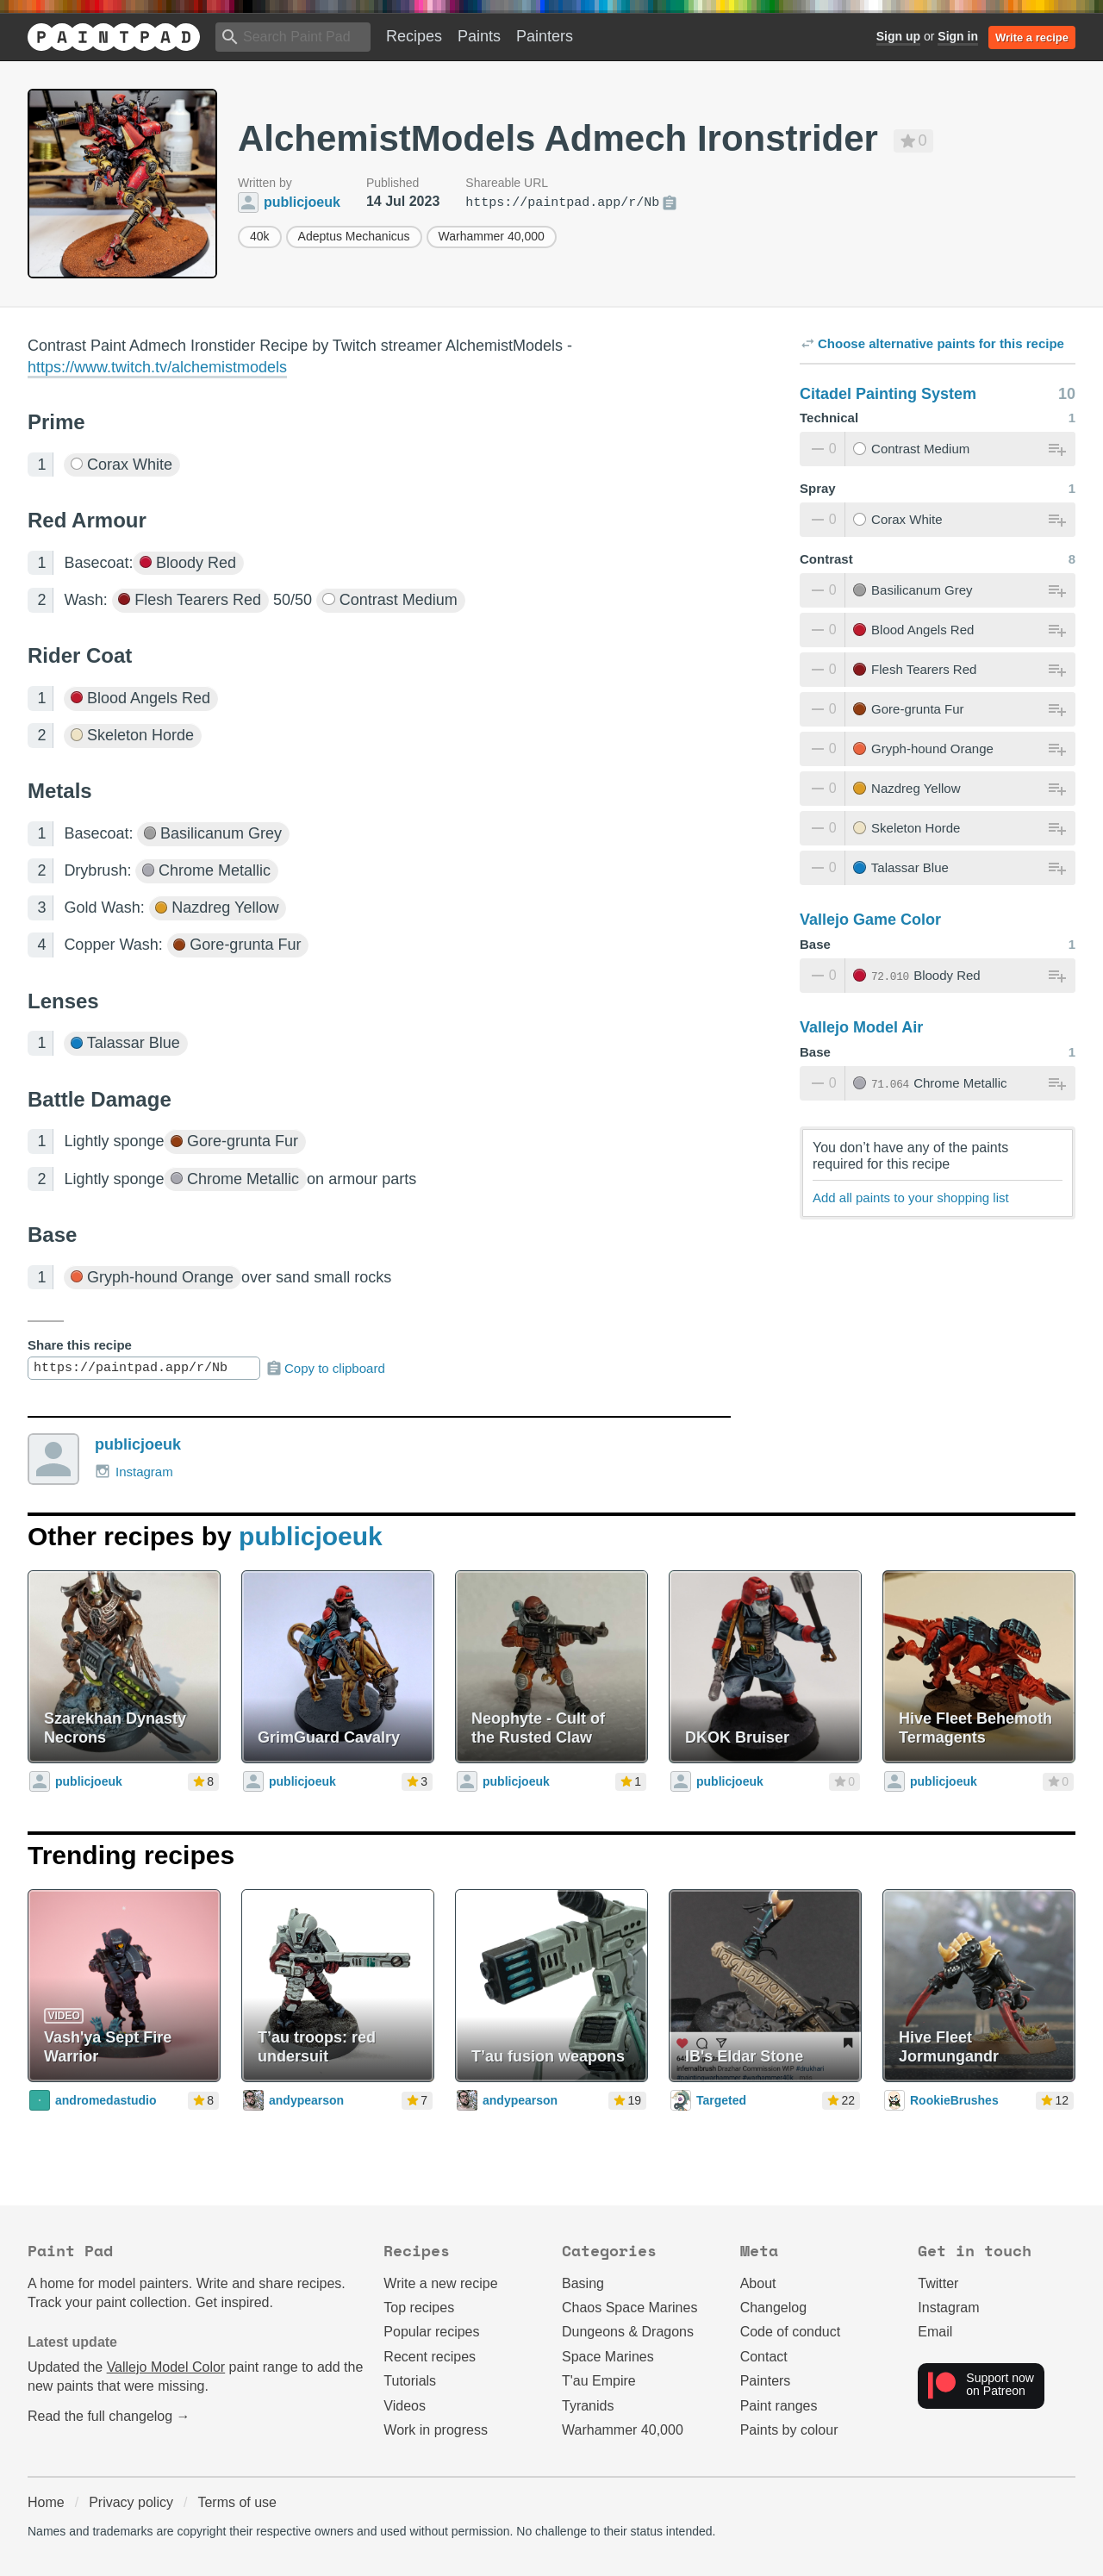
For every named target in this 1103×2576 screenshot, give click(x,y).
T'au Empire (599, 2380)
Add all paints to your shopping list (911, 1197)
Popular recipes (431, 2331)
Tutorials (409, 2380)
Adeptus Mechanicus (354, 236)
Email (935, 2331)
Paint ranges (779, 2405)
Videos (404, 2405)
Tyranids (588, 2405)
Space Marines (608, 2356)
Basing (583, 2283)
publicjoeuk (138, 1444)
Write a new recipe (440, 2283)
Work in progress (435, 2430)
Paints (479, 36)
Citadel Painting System (888, 393)
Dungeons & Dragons (628, 2331)
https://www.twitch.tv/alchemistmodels (157, 367)
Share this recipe (80, 1345)
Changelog (773, 2307)
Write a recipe (1032, 37)
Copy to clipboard (325, 1368)
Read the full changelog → (109, 2416)
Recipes (414, 36)
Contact (764, 2356)
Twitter (938, 2283)
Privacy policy (131, 2502)
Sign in (958, 36)
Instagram (134, 1471)
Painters (544, 36)
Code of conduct (790, 2331)
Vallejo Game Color (870, 919)
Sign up (898, 36)
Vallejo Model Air (861, 1027)
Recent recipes (429, 2356)
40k (260, 236)
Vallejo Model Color (166, 2367)
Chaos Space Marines (629, 2307)
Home (46, 2502)
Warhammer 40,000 (492, 236)
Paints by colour (789, 2430)
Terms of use (237, 2502)
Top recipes (418, 2307)
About (758, 2283)
